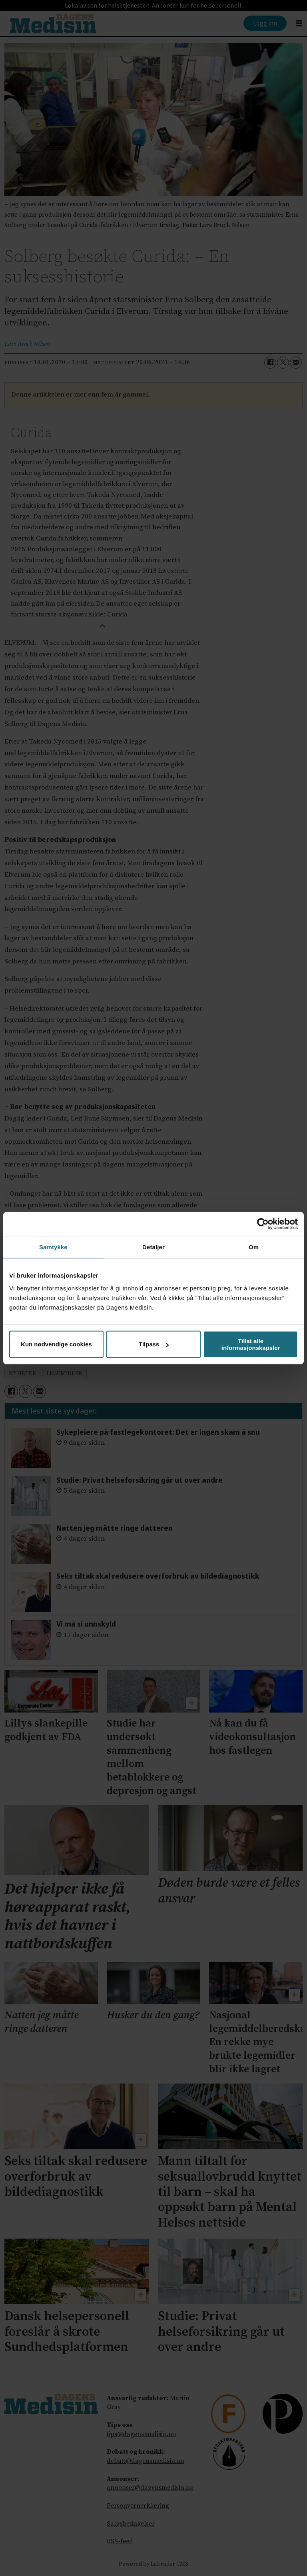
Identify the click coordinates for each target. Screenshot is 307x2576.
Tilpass (154, 1344)
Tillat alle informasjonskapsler (250, 1344)
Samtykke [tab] (53, 1247)
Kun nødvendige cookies (56, 1344)
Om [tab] (254, 1247)
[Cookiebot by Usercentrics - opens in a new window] (263, 1224)
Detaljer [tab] (153, 1247)
